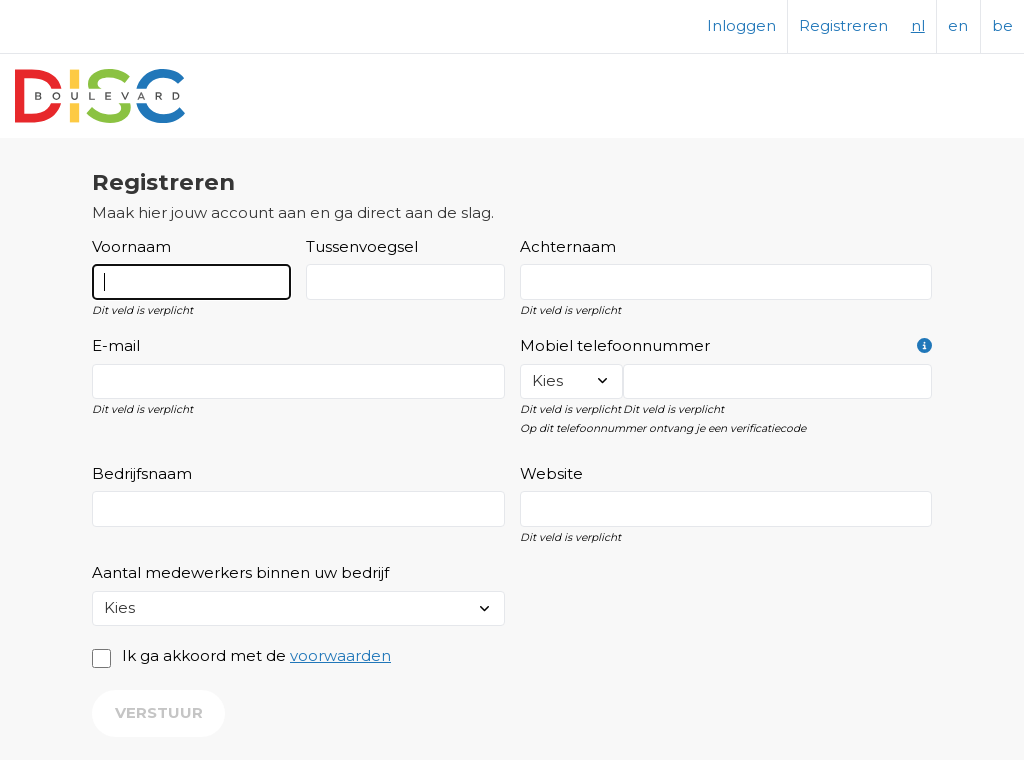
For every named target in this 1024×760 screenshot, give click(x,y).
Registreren (843, 25)
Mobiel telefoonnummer (726, 346)
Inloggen (741, 25)
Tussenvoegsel (362, 247)
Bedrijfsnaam (142, 474)
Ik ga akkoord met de (256, 655)
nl (918, 25)
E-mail (116, 346)
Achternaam (568, 247)
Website (551, 474)
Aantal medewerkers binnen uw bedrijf (240, 573)
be (1002, 25)
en (958, 25)
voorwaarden (340, 655)
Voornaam (131, 247)
